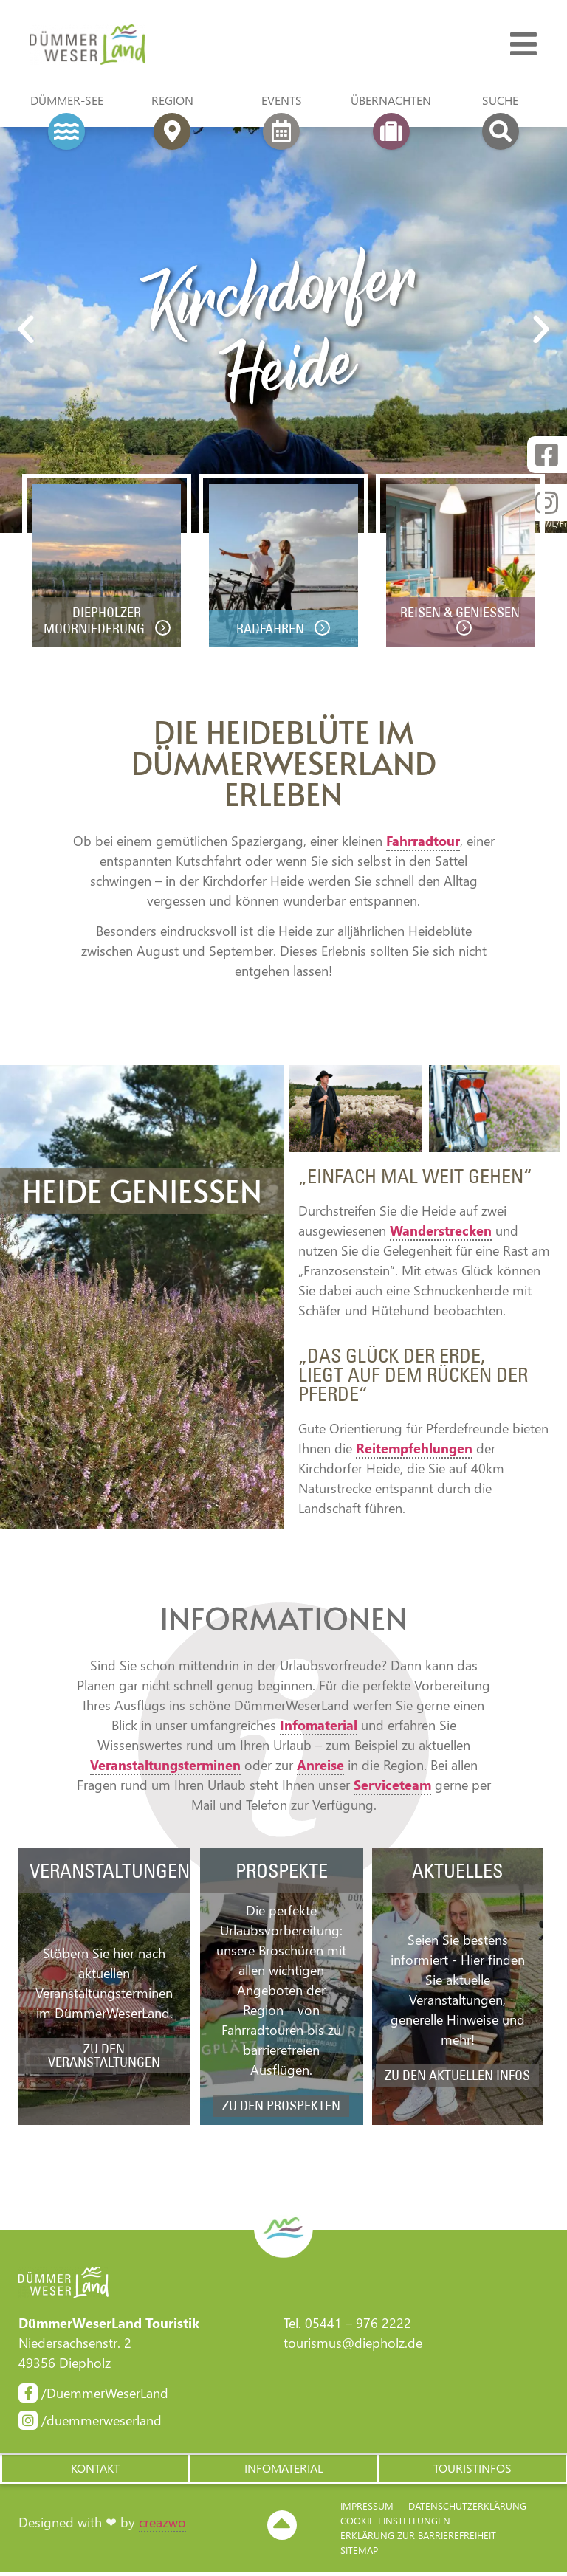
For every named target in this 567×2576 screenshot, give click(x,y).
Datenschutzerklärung (467, 2509)
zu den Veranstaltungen (104, 2057)
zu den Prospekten (281, 2107)
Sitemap (359, 2553)
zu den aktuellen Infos (457, 2077)
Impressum (367, 2509)
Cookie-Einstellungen (395, 2524)
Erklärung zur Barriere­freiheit (418, 2538)
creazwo (162, 2526)
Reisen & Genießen (460, 615)
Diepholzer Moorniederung (95, 622)
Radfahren (272, 630)
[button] (94, 2471)
